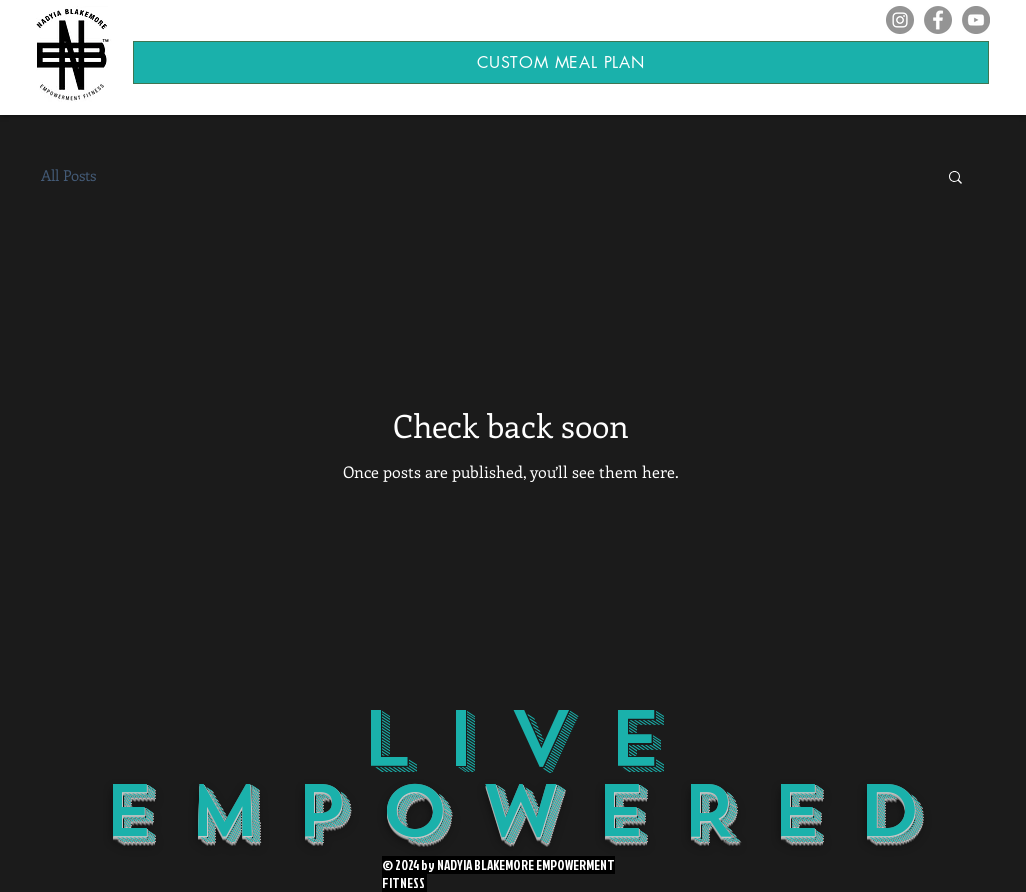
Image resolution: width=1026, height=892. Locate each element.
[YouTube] (976, 20)
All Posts (68, 175)
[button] (955, 178)
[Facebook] (938, 20)
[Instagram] (900, 20)
